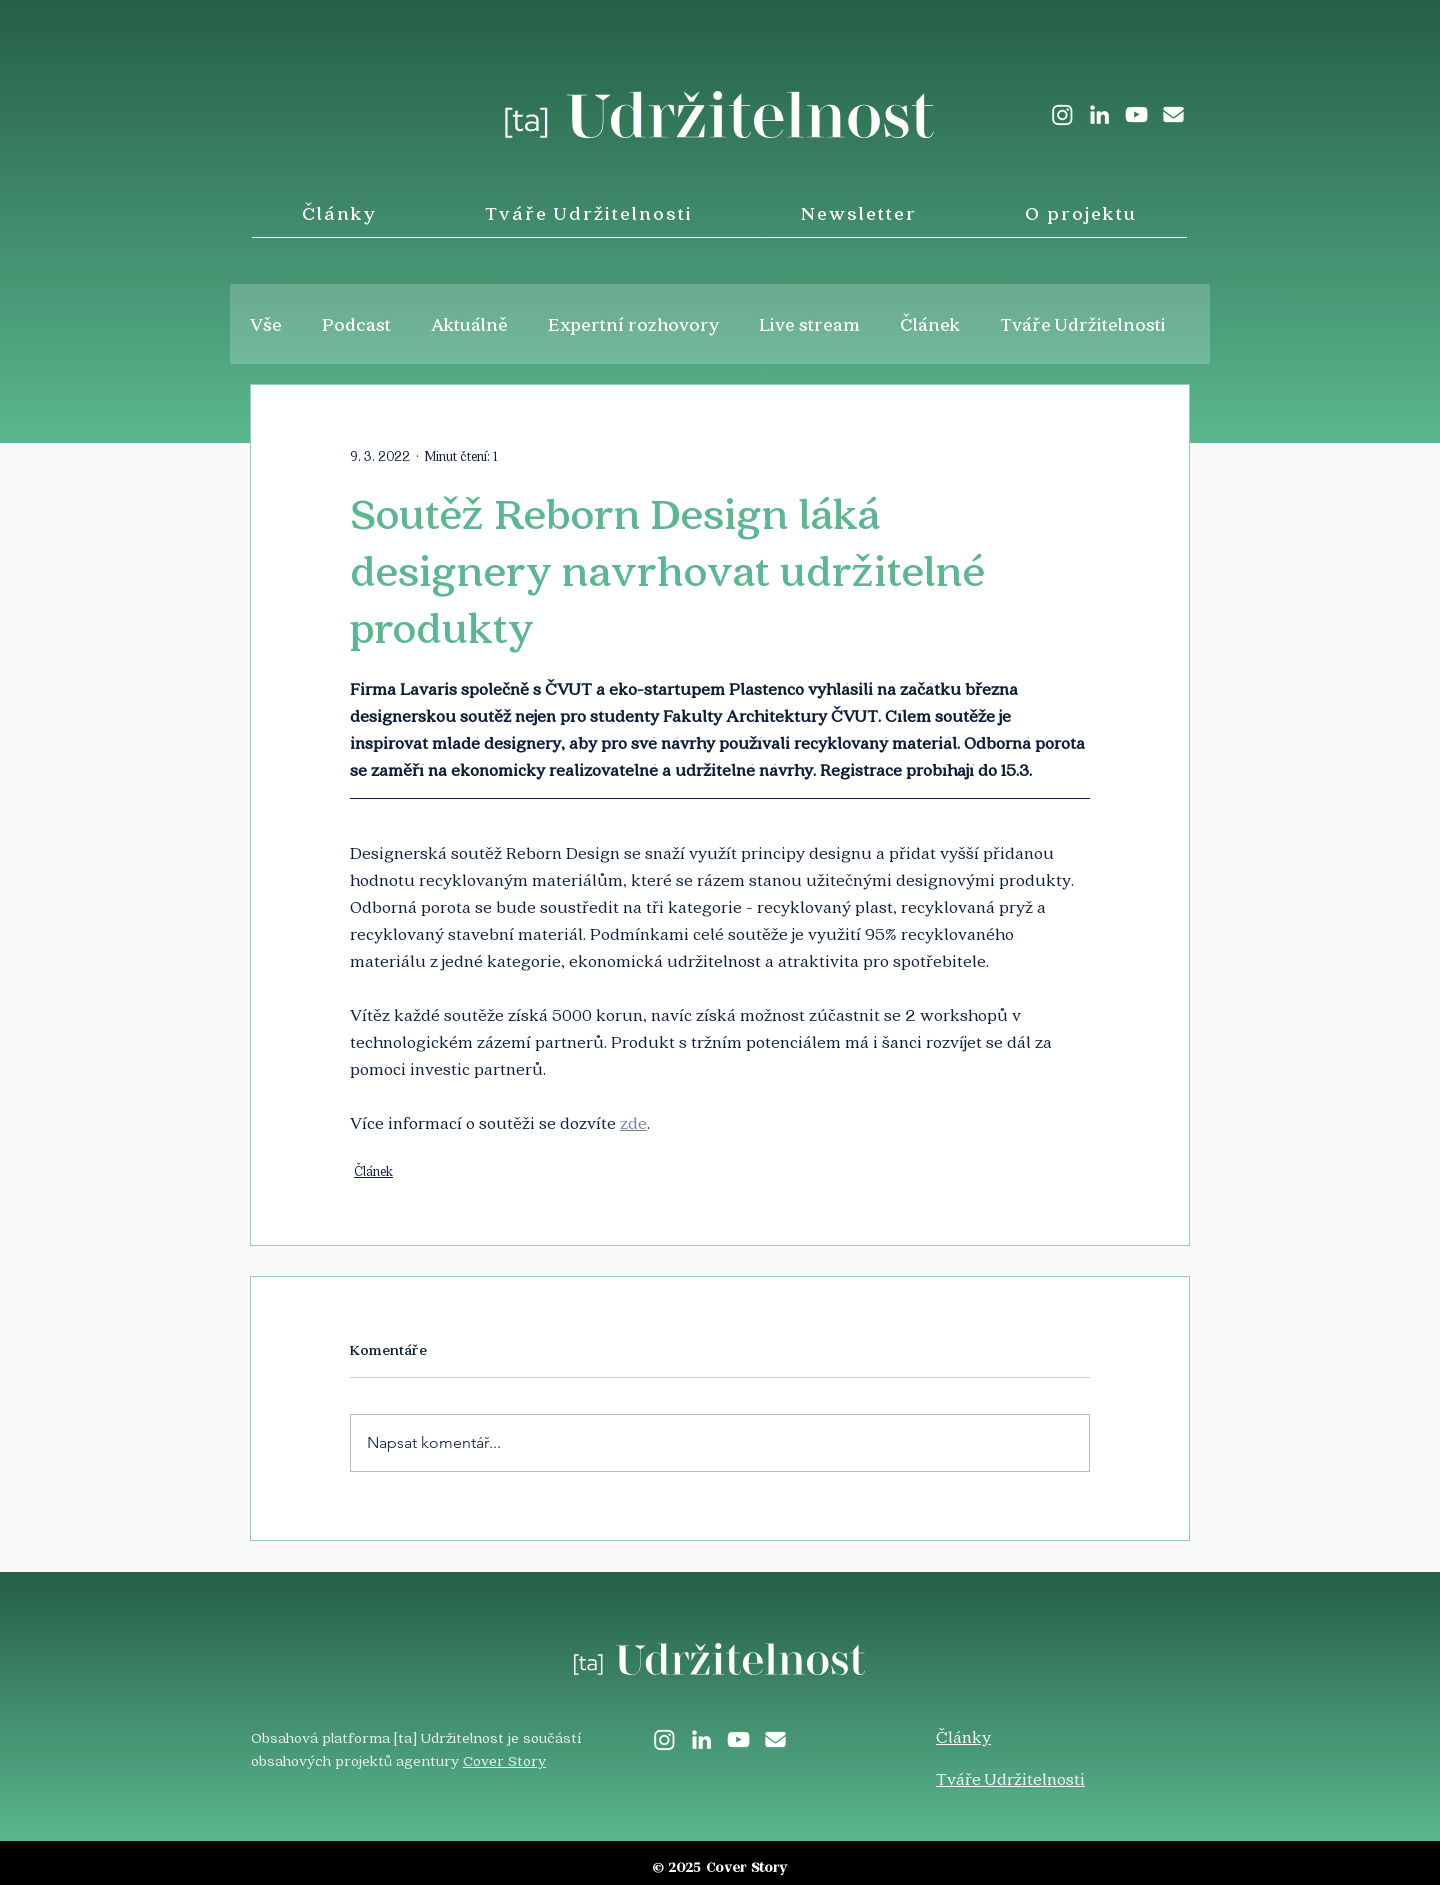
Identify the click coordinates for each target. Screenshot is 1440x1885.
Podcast (356, 324)
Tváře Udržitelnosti (1083, 324)
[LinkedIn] (1099, 114)
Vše (266, 324)
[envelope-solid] (1173, 114)
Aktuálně (469, 324)
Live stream (810, 324)
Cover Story (504, 1760)
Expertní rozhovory (634, 324)
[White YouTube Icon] (1136, 114)
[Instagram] (1062, 114)
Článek (930, 324)
